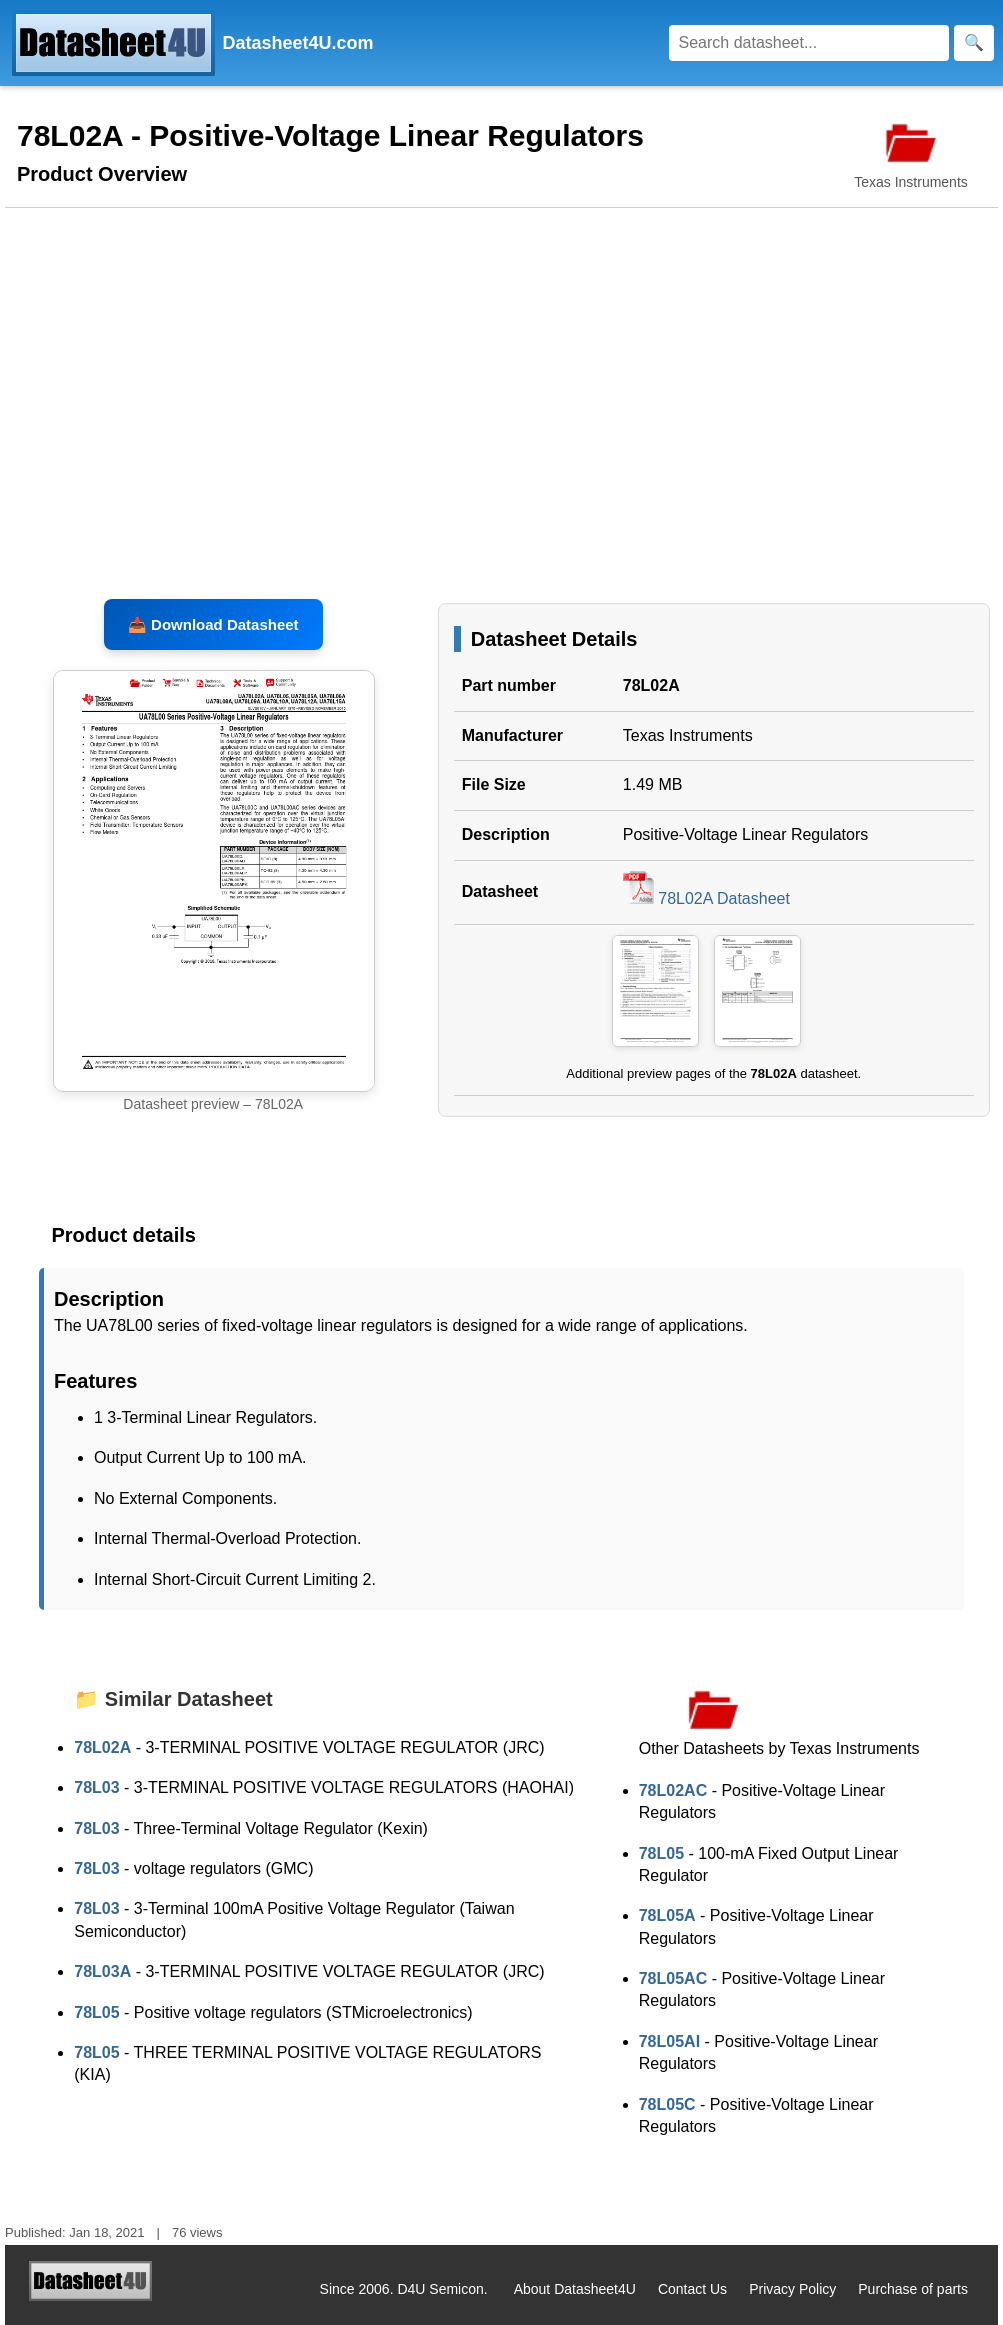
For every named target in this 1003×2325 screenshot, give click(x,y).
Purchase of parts (913, 2289)
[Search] (809, 43)
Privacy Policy (792, 2289)
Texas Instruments (688, 735)
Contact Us (692, 2289)
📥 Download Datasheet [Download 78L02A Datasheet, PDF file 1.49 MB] (213, 624)
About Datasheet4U (575, 2289)
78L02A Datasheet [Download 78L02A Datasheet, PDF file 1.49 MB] (706, 898)
